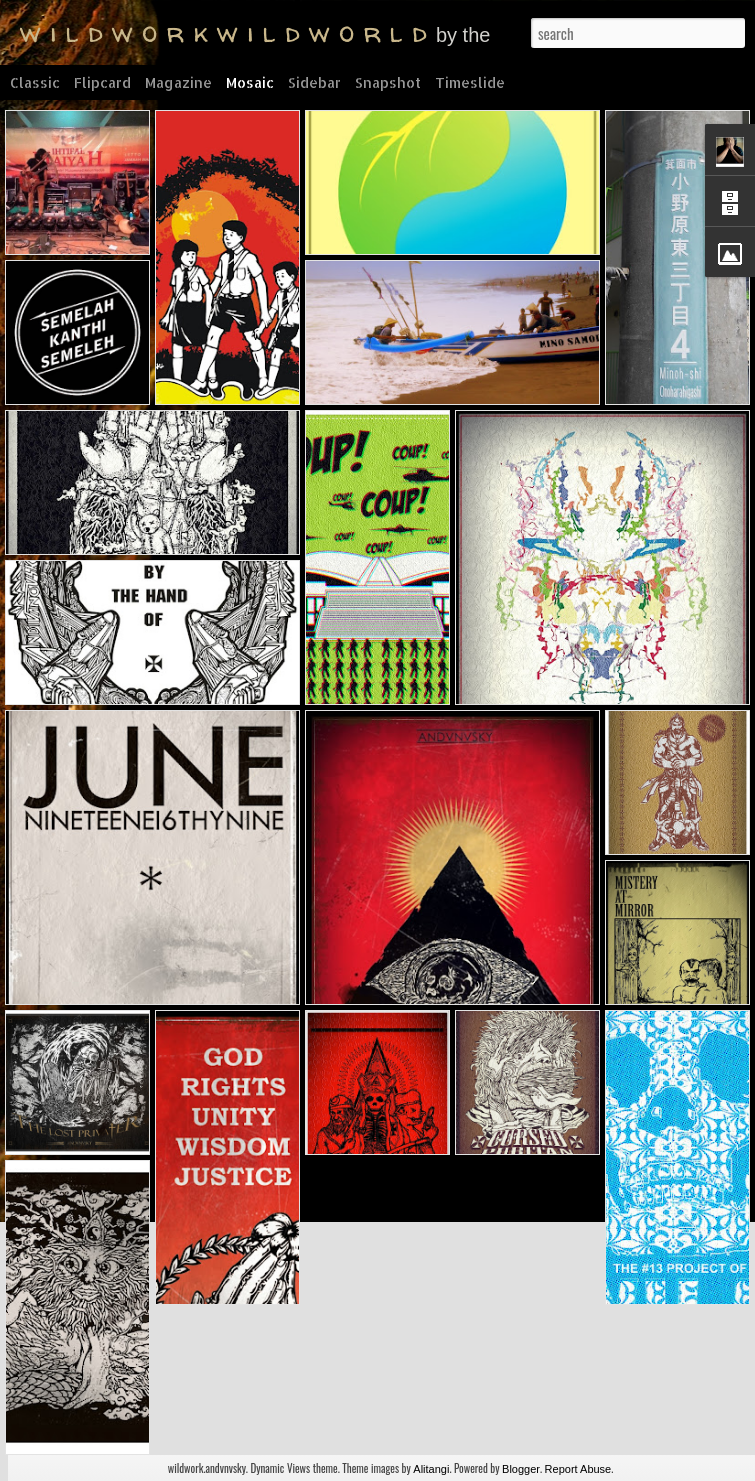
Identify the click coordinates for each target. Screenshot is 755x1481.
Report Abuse (578, 1469)
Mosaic (250, 82)
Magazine (178, 82)
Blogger (521, 1469)
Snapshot (388, 82)
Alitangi (431, 1469)
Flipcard (102, 82)
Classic (35, 82)
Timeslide (470, 82)
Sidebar (314, 82)
